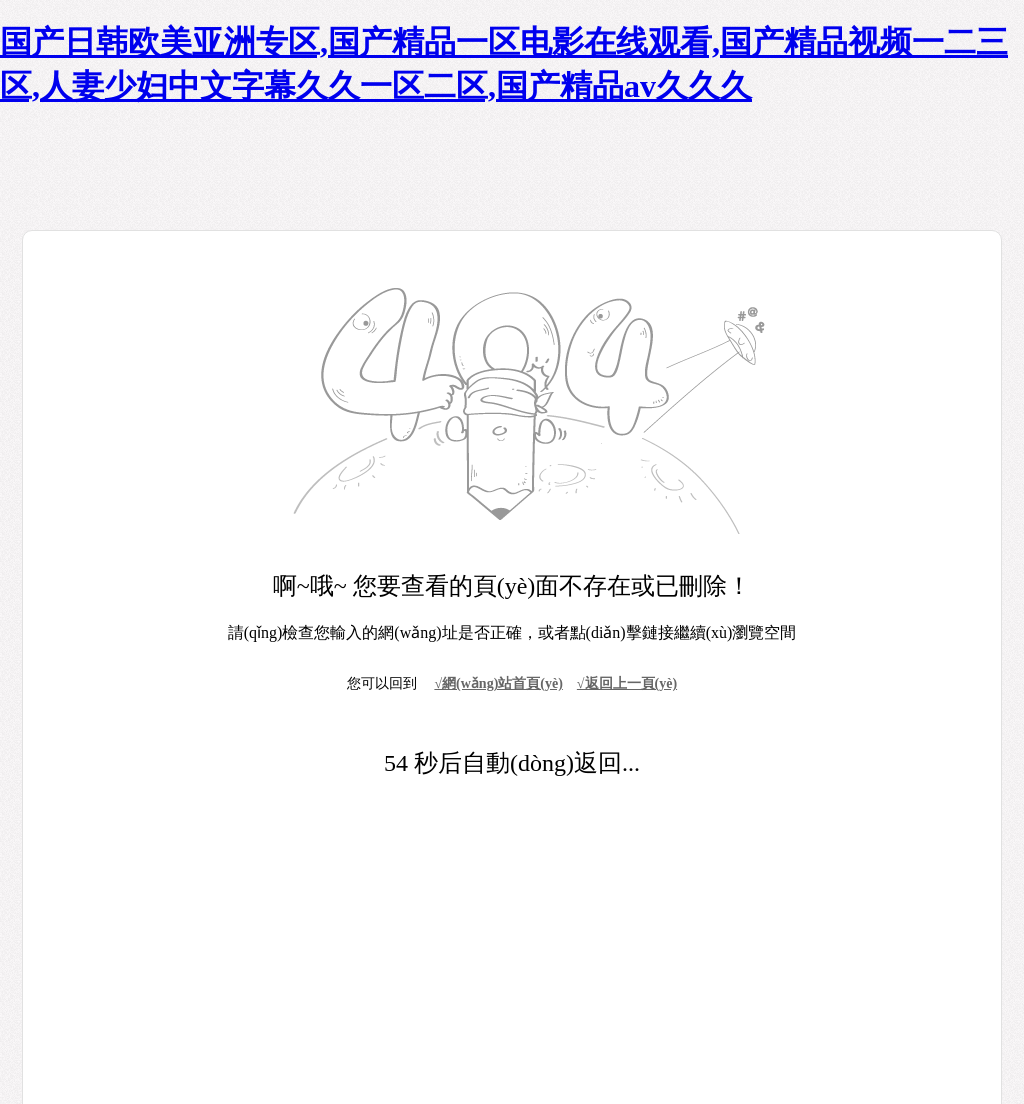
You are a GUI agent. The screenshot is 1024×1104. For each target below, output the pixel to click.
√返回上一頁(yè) (627, 683)
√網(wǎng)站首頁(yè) (498, 683)
